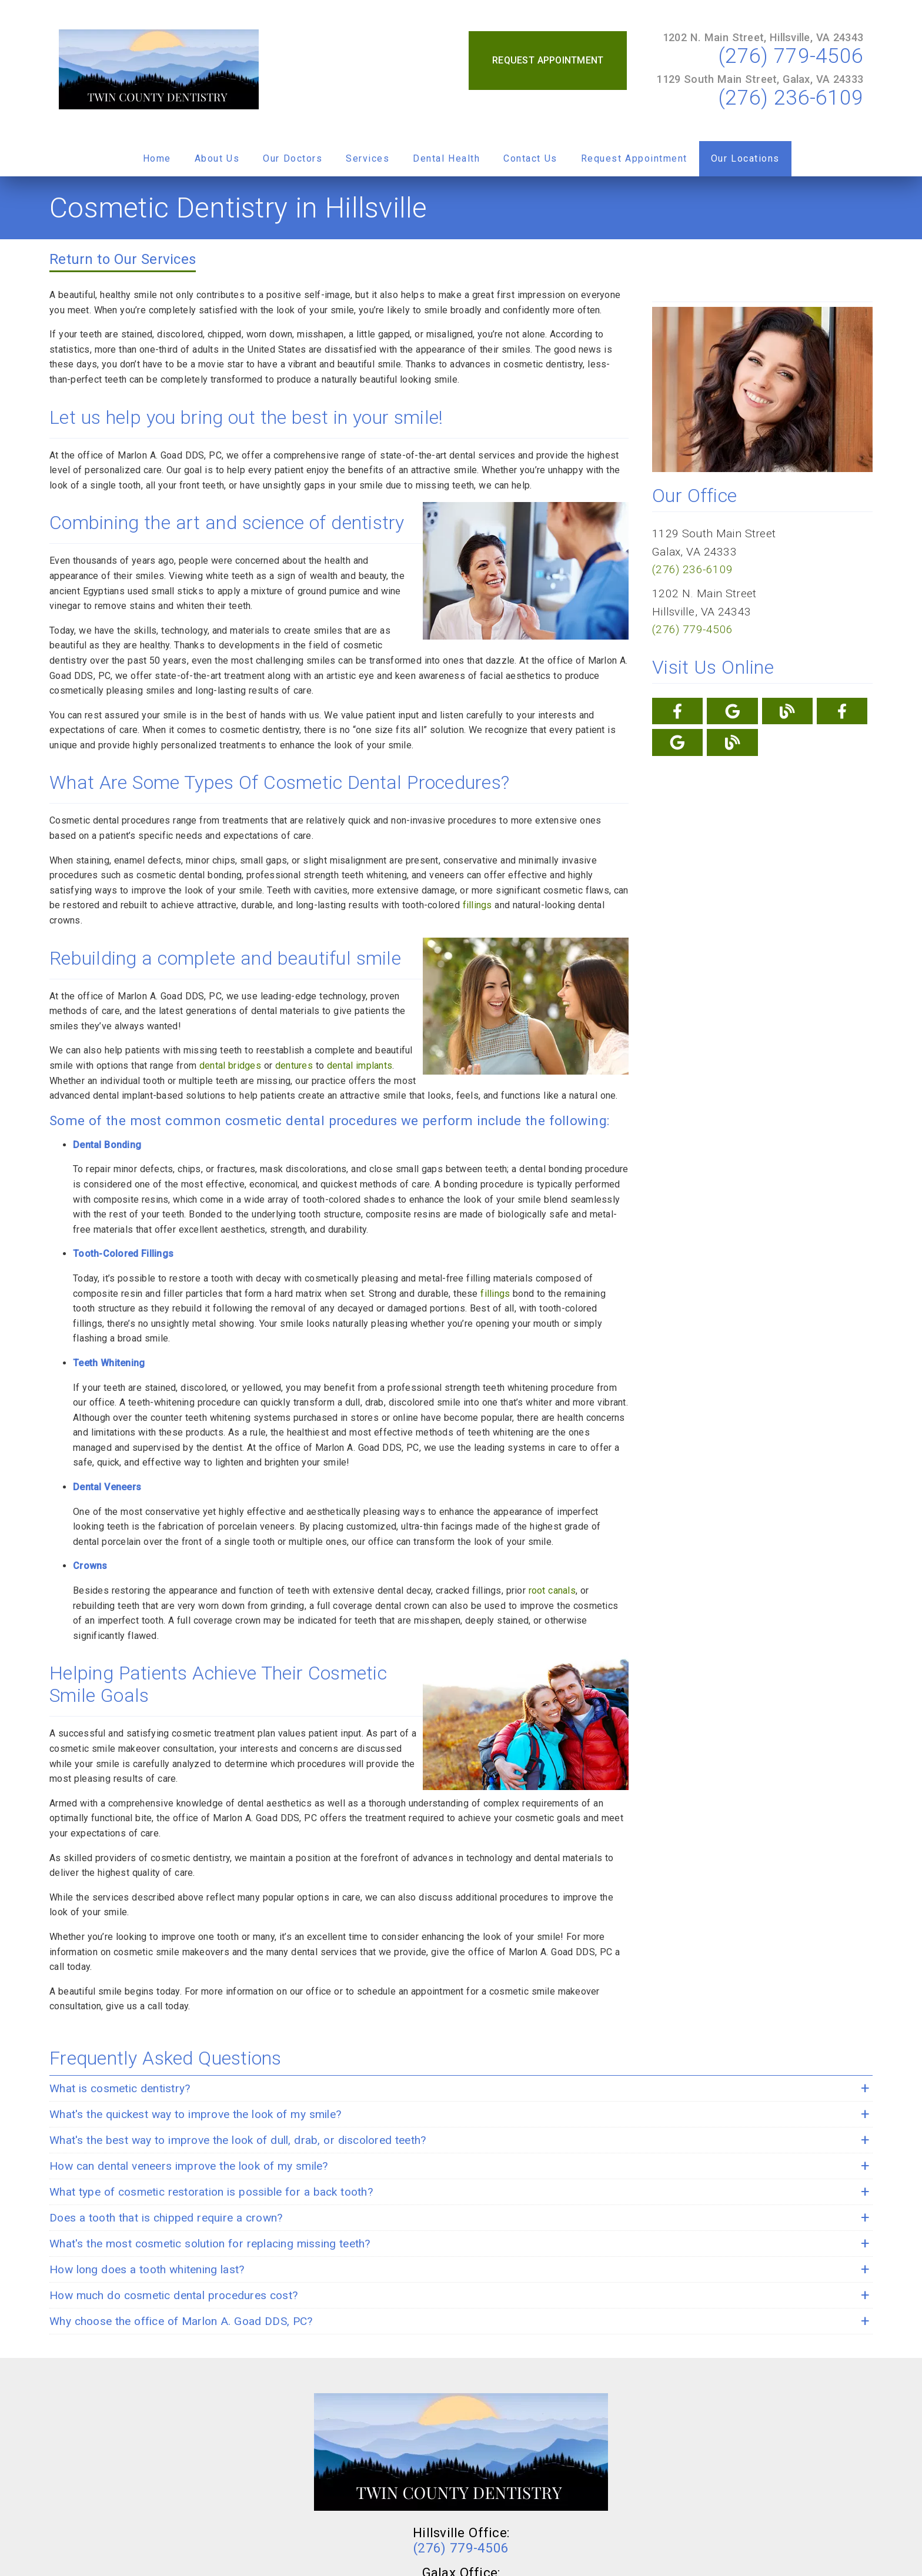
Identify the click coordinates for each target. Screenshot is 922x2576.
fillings (477, 905)
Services (367, 158)
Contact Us (530, 158)
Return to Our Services (122, 259)
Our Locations (745, 158)
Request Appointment (634, 158)
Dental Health (446, 158)
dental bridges (230, 1065)
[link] (159, 70)
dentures (294, 1065)
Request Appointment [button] (547, 60)
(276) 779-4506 (791, 56)
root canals (552, 1590)
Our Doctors (292, 158)
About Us (217, 158)
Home (157, 158)
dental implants (359, 1065)
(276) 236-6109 (791, 97)
